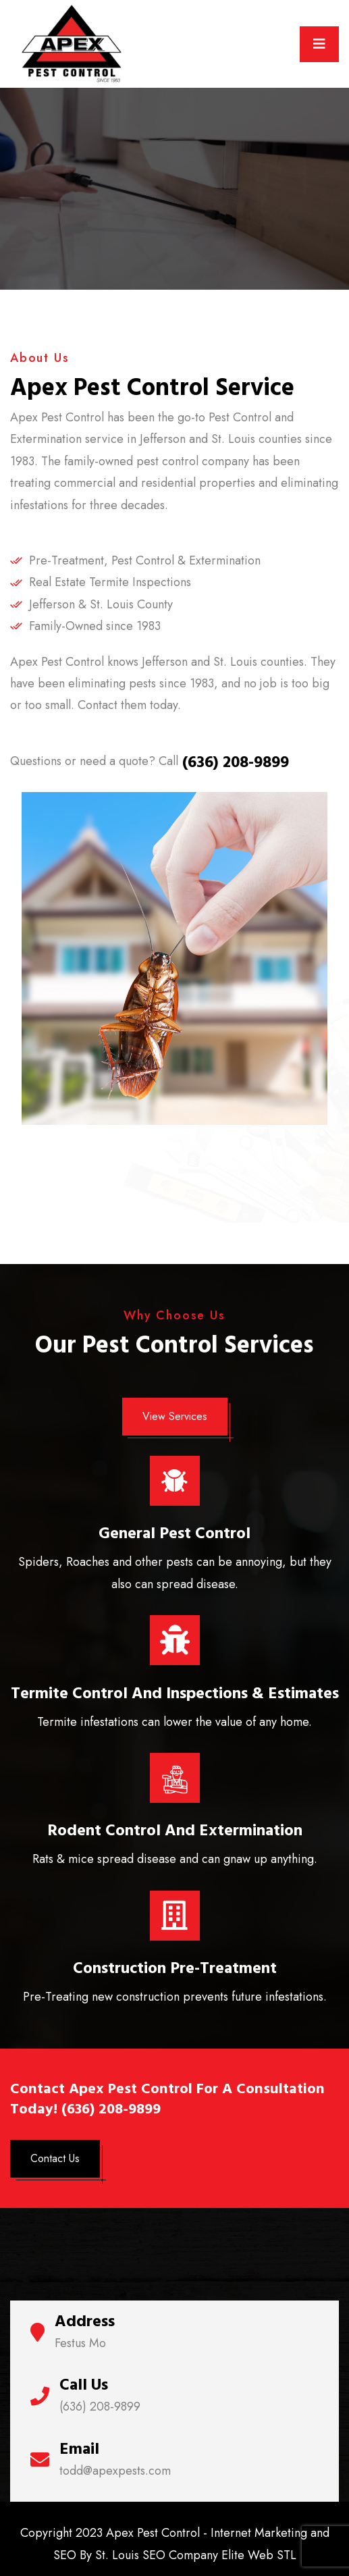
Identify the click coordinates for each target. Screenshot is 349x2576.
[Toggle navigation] (319, 44)
